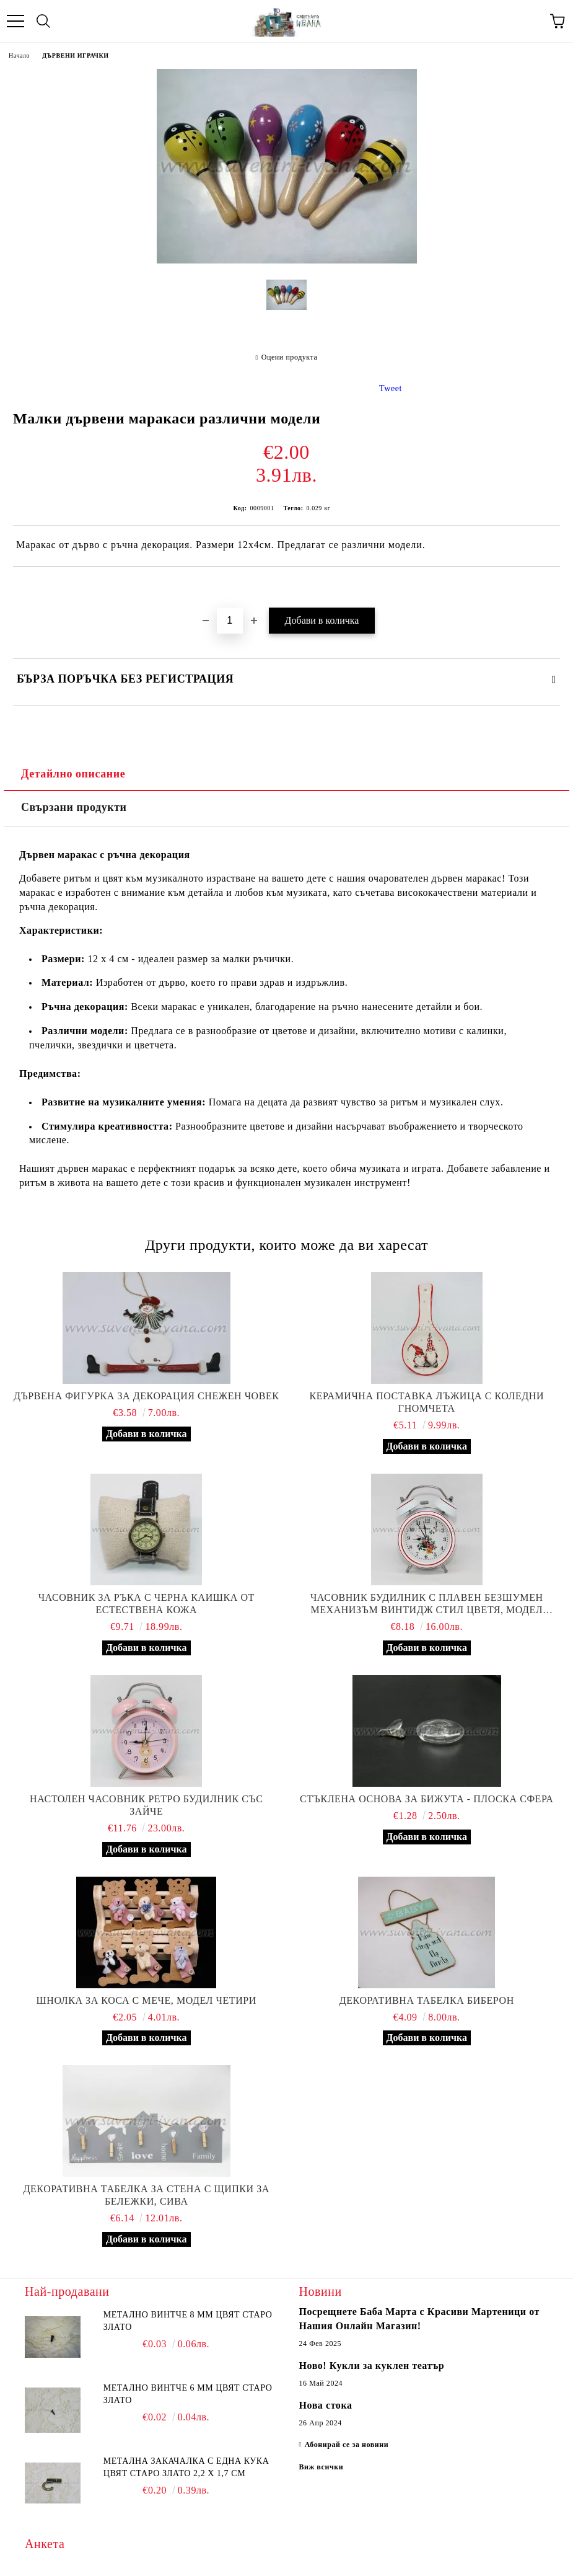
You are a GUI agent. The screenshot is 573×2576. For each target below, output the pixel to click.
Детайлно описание (73, 774)
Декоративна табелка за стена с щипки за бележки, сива (146, 2195)
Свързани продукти (74, 807)
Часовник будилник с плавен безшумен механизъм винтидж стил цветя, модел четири (426, 1604)
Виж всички (321, 2467)
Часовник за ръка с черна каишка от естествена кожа (146, 1603)
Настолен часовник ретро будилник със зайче (146, 1805)
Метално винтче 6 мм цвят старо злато (188, 2394)
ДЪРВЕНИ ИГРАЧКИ (75, 55)
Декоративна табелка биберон (426, 2000)
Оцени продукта (289, 357)
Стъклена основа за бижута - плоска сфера (426, 1799)
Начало (19, 55)
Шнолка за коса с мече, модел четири (146, 2000)
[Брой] (230, 621)
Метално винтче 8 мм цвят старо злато (188, 2321)
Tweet (390, 388)
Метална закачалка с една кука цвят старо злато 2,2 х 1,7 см (186, 2467)
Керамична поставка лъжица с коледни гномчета (426, 1402)
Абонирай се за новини (347, 2444)
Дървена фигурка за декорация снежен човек (146, 1396)
